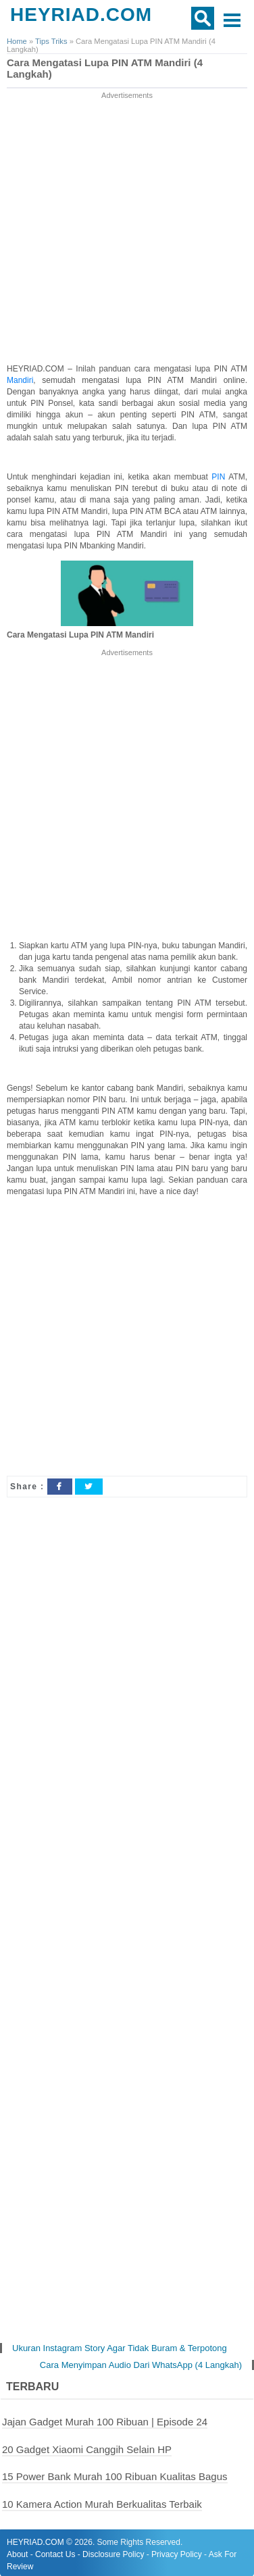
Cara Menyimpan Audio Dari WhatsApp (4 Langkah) (141, 2365)
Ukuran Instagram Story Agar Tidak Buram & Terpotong (119, 2348)
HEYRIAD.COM (81, 14)
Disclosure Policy (113, 2554)
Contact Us (55, 2554)
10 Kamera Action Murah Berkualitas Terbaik (102, 2504)
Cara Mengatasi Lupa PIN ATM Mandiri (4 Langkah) (105, 68)
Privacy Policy (176, 2554)
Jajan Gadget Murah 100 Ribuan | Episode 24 (104, 2421)
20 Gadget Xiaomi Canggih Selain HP (87, 2449)
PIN (219, 477)
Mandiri (20, 380)
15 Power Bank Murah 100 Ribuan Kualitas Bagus (115, 2476)
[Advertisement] (126, 228)
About (17, 2554)
